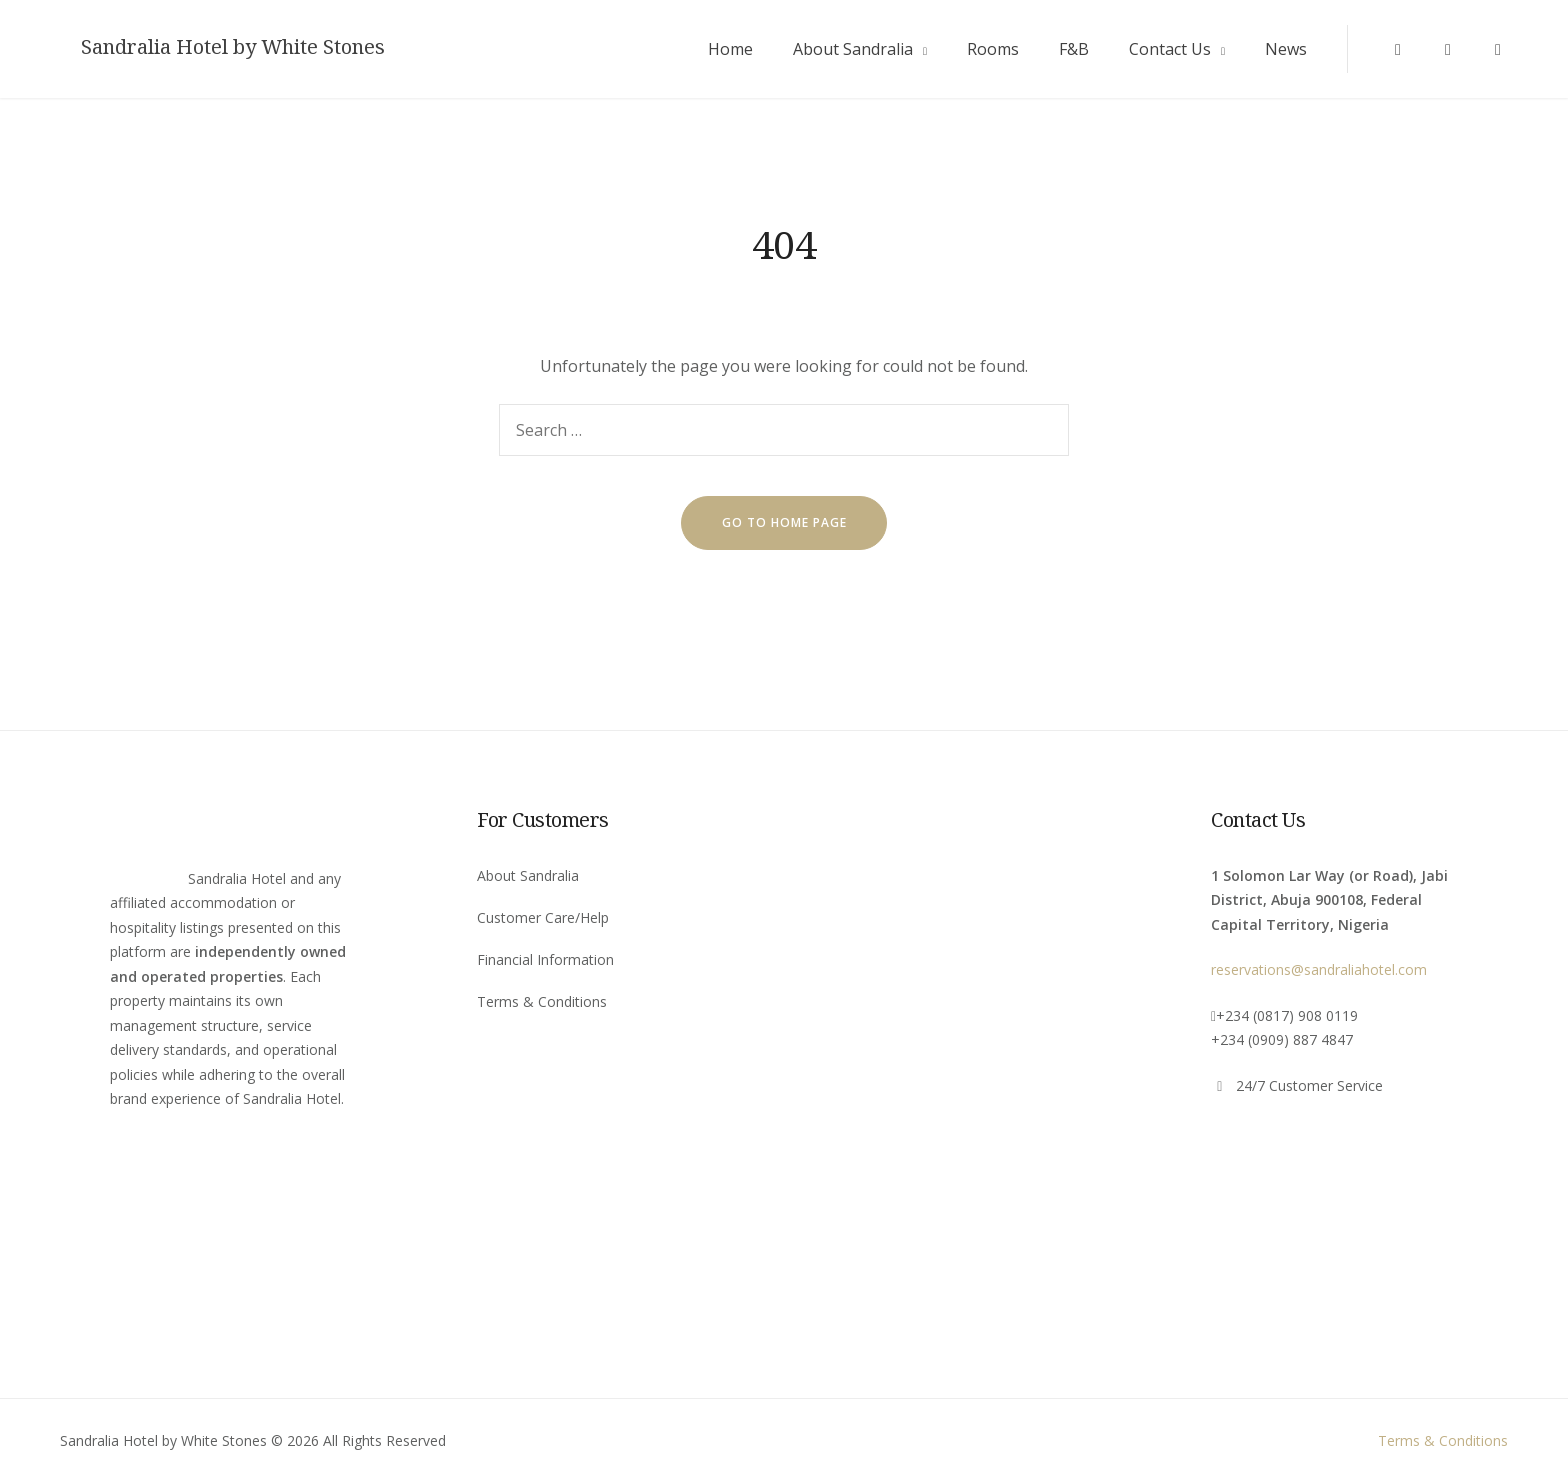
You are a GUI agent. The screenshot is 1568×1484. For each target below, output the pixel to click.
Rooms (993, 49)
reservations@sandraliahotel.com (1319, 969)
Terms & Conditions (542, 1001)
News (1286, 49)
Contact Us (1170, 49)
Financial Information (545, 959)
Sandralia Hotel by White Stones (233, 47)
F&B (1074, 49)
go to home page (784, 522)
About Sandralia (853, 49)
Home (730, 49)
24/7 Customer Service (1309, 1085)
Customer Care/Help (543, 917)
